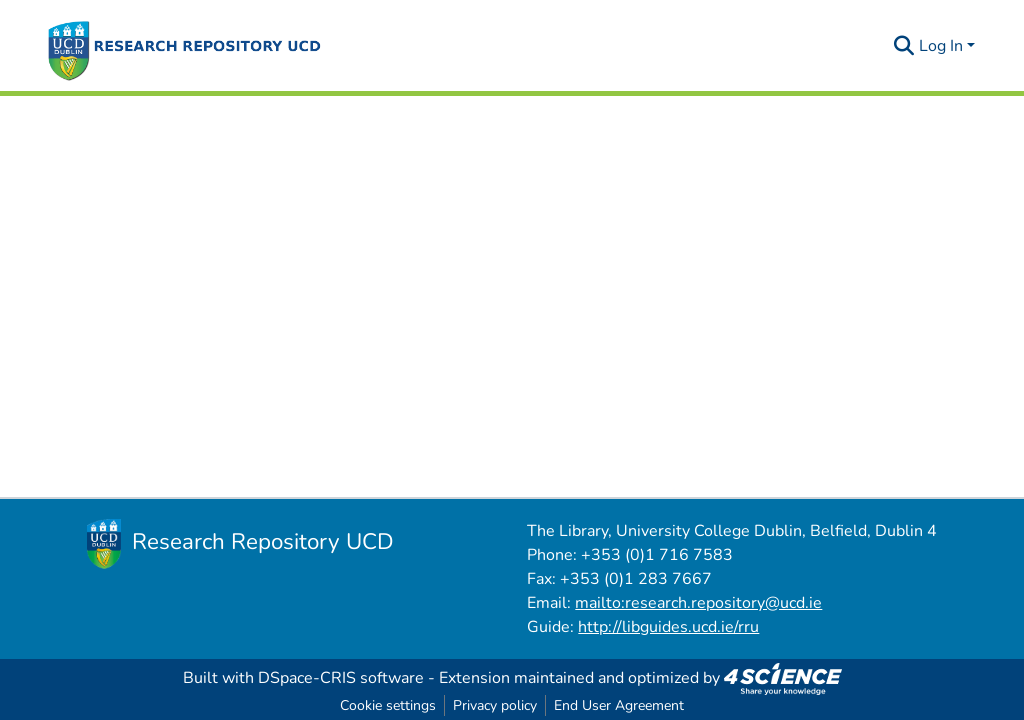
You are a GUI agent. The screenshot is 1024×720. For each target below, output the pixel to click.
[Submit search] (904, 46)
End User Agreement (619, 705)
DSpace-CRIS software (341, 678)
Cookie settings (388, 705)
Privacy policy (495, 705)
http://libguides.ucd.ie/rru (668, 627)
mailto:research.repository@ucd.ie (698, 603)
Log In (941, 46)
